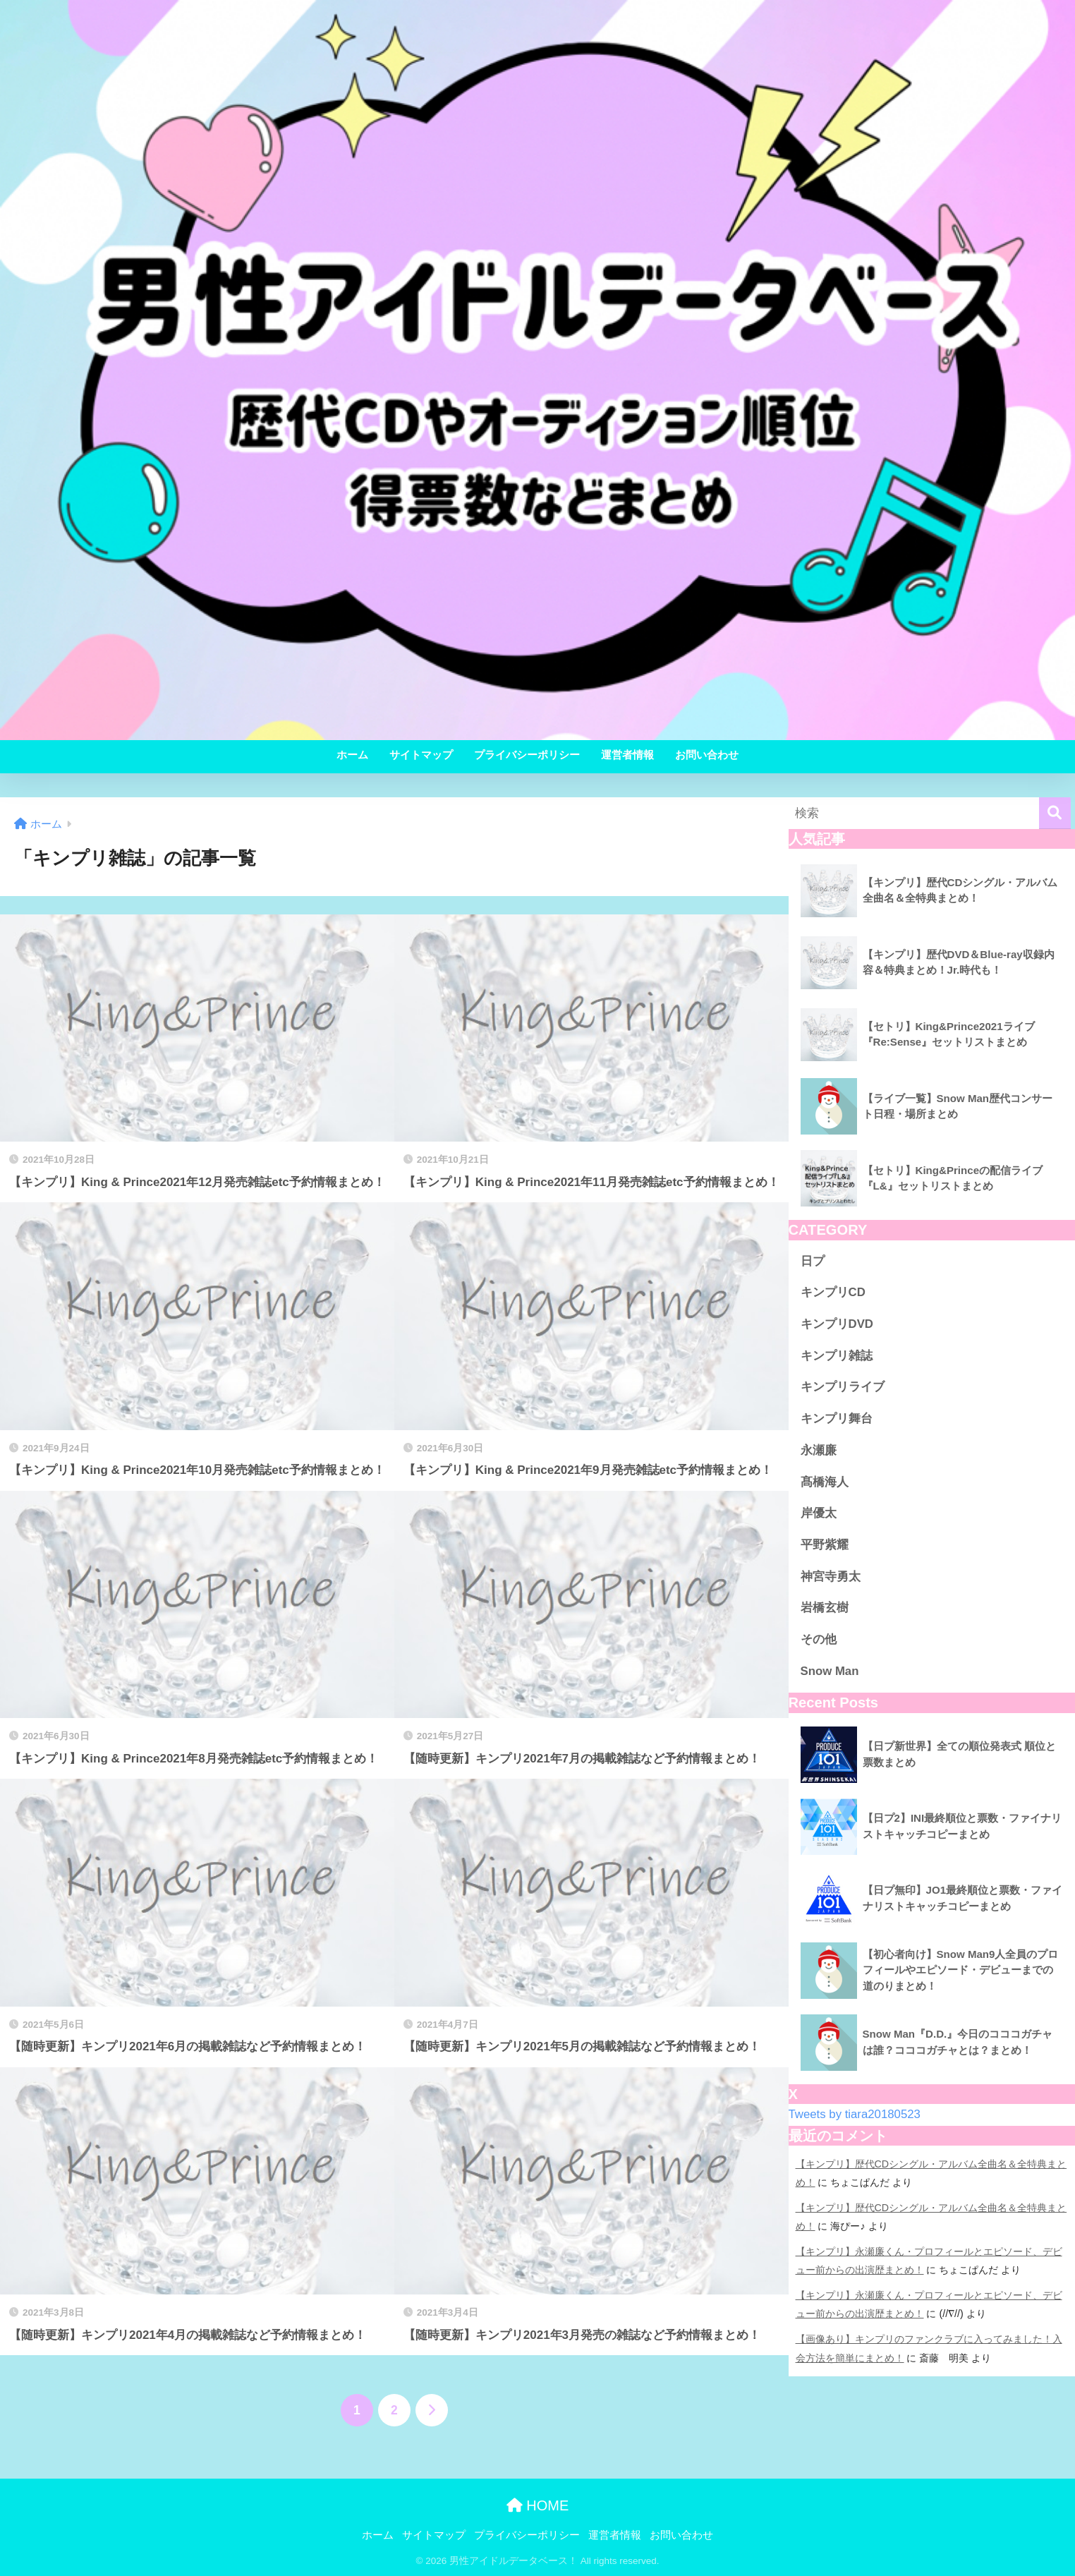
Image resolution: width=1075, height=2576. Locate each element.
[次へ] (431, 2410)
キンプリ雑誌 (837, 1355)
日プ (813, 1261)
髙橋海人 (825, 1482)
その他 (819, 1639)
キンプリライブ (843, 1386)
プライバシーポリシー (527, 755)
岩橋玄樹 (825, 1607)
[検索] (1055, 813)
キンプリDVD (837, 1324)
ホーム (352, 755)
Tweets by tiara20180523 (855, 2114)
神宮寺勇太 (831, 1576)
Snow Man (830, 1671)
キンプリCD (833, 1292)
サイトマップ (421, 755)
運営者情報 (627, 755)
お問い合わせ (707, 755)
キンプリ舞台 (837, 1418)
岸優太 (819, 1513)
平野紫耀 (825, 1545)
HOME (537, 2505)
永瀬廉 (819, 1450)
